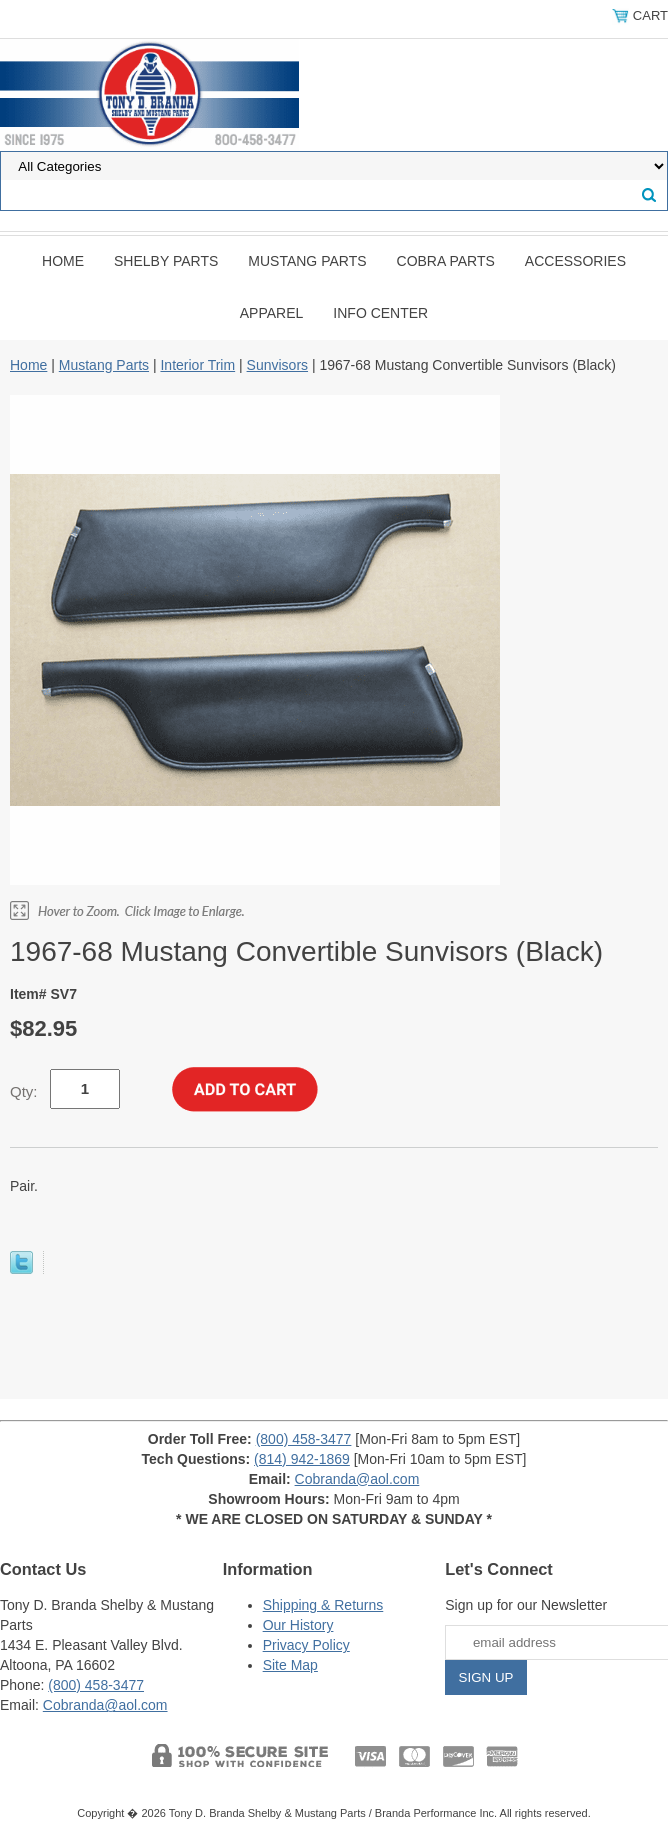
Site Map (290, 1665)
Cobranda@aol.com (357, 1479)
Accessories (575, 261)
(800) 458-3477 (304, 1439)
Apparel (272, 313)
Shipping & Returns (323, 1605)
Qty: (24, 1091)
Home (63, 261)
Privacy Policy (306, 1645)
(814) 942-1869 (302, 1459)
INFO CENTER (380, 313)
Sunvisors (277, 365)
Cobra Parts (446, 261)
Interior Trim (197, 365)
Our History (298, 1625)
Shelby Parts (166, 261)
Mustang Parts (307, 261)
